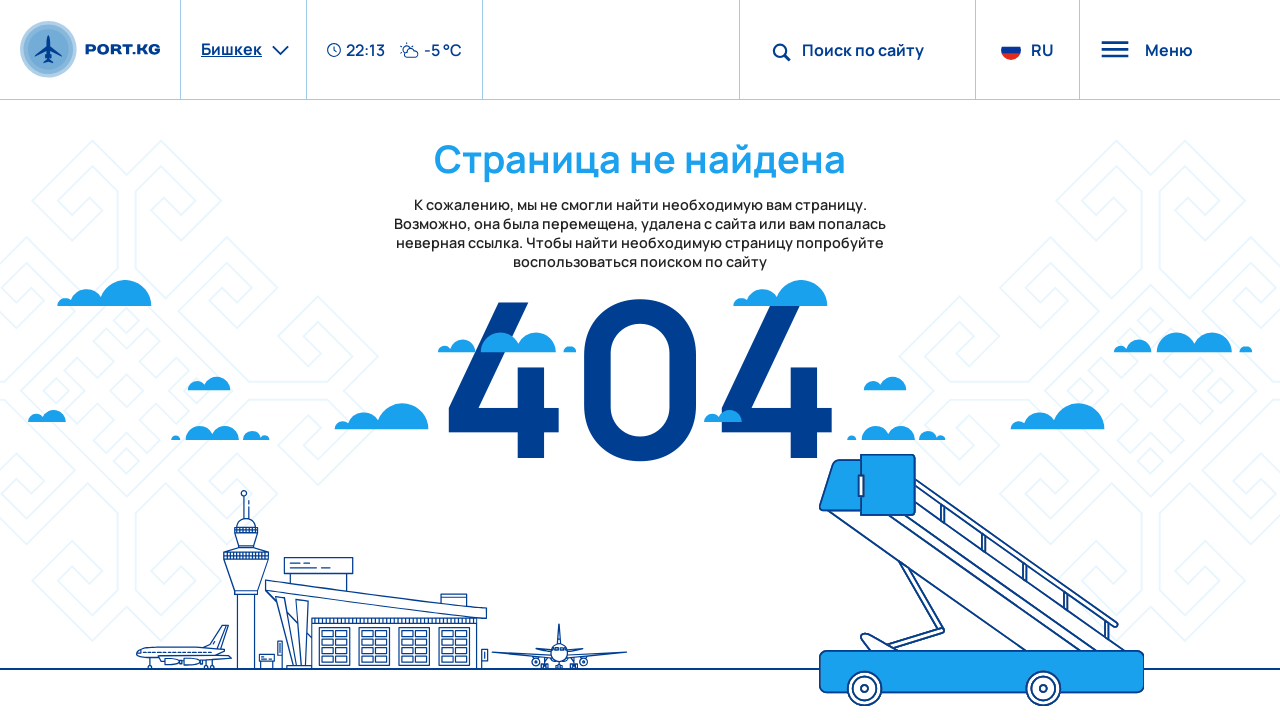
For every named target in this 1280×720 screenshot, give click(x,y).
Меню (1146, 50)
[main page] (90, 49)
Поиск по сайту (863, 50)
